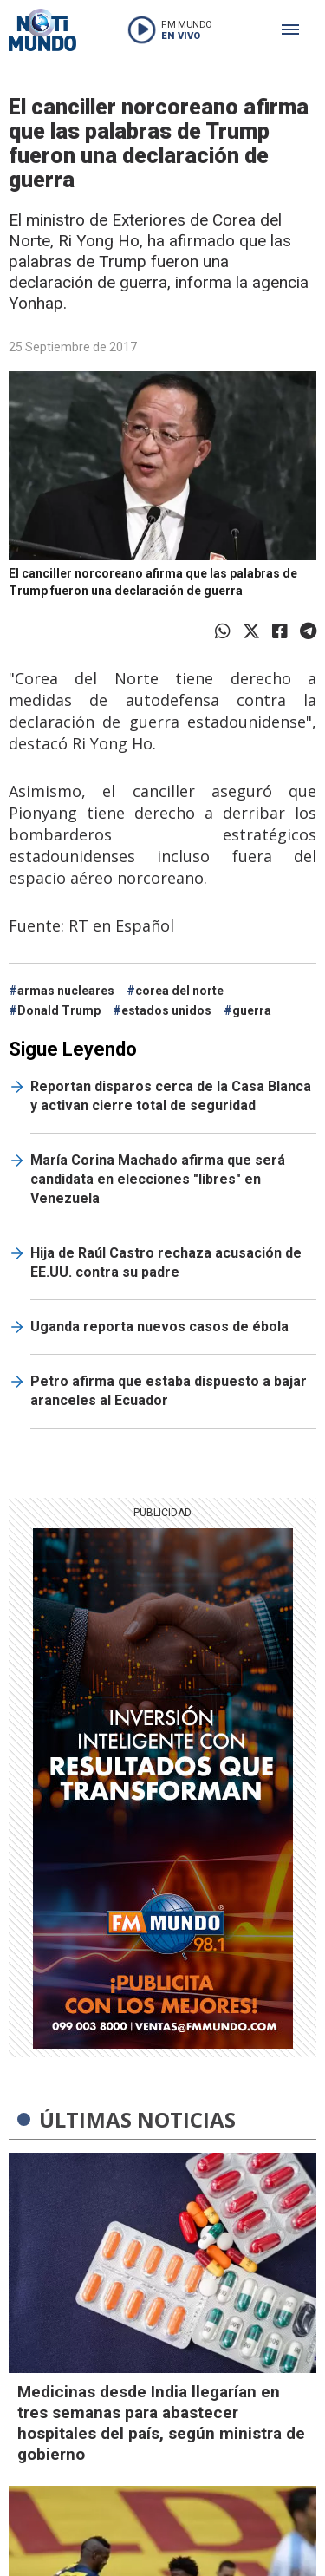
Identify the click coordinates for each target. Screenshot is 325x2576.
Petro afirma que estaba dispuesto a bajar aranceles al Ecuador (168, 1391)
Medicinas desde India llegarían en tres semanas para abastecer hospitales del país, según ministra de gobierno (161, 2423)
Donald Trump (59, 1010)
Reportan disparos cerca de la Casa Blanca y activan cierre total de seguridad (170, 1096)
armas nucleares (65, 990)
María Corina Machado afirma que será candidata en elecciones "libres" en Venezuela (157, 1179)
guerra (251, 1010)
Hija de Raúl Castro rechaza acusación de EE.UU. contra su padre (166, 1262)
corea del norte (179, 990)
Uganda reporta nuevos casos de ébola (159, 1326)
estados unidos (166, 1010)
